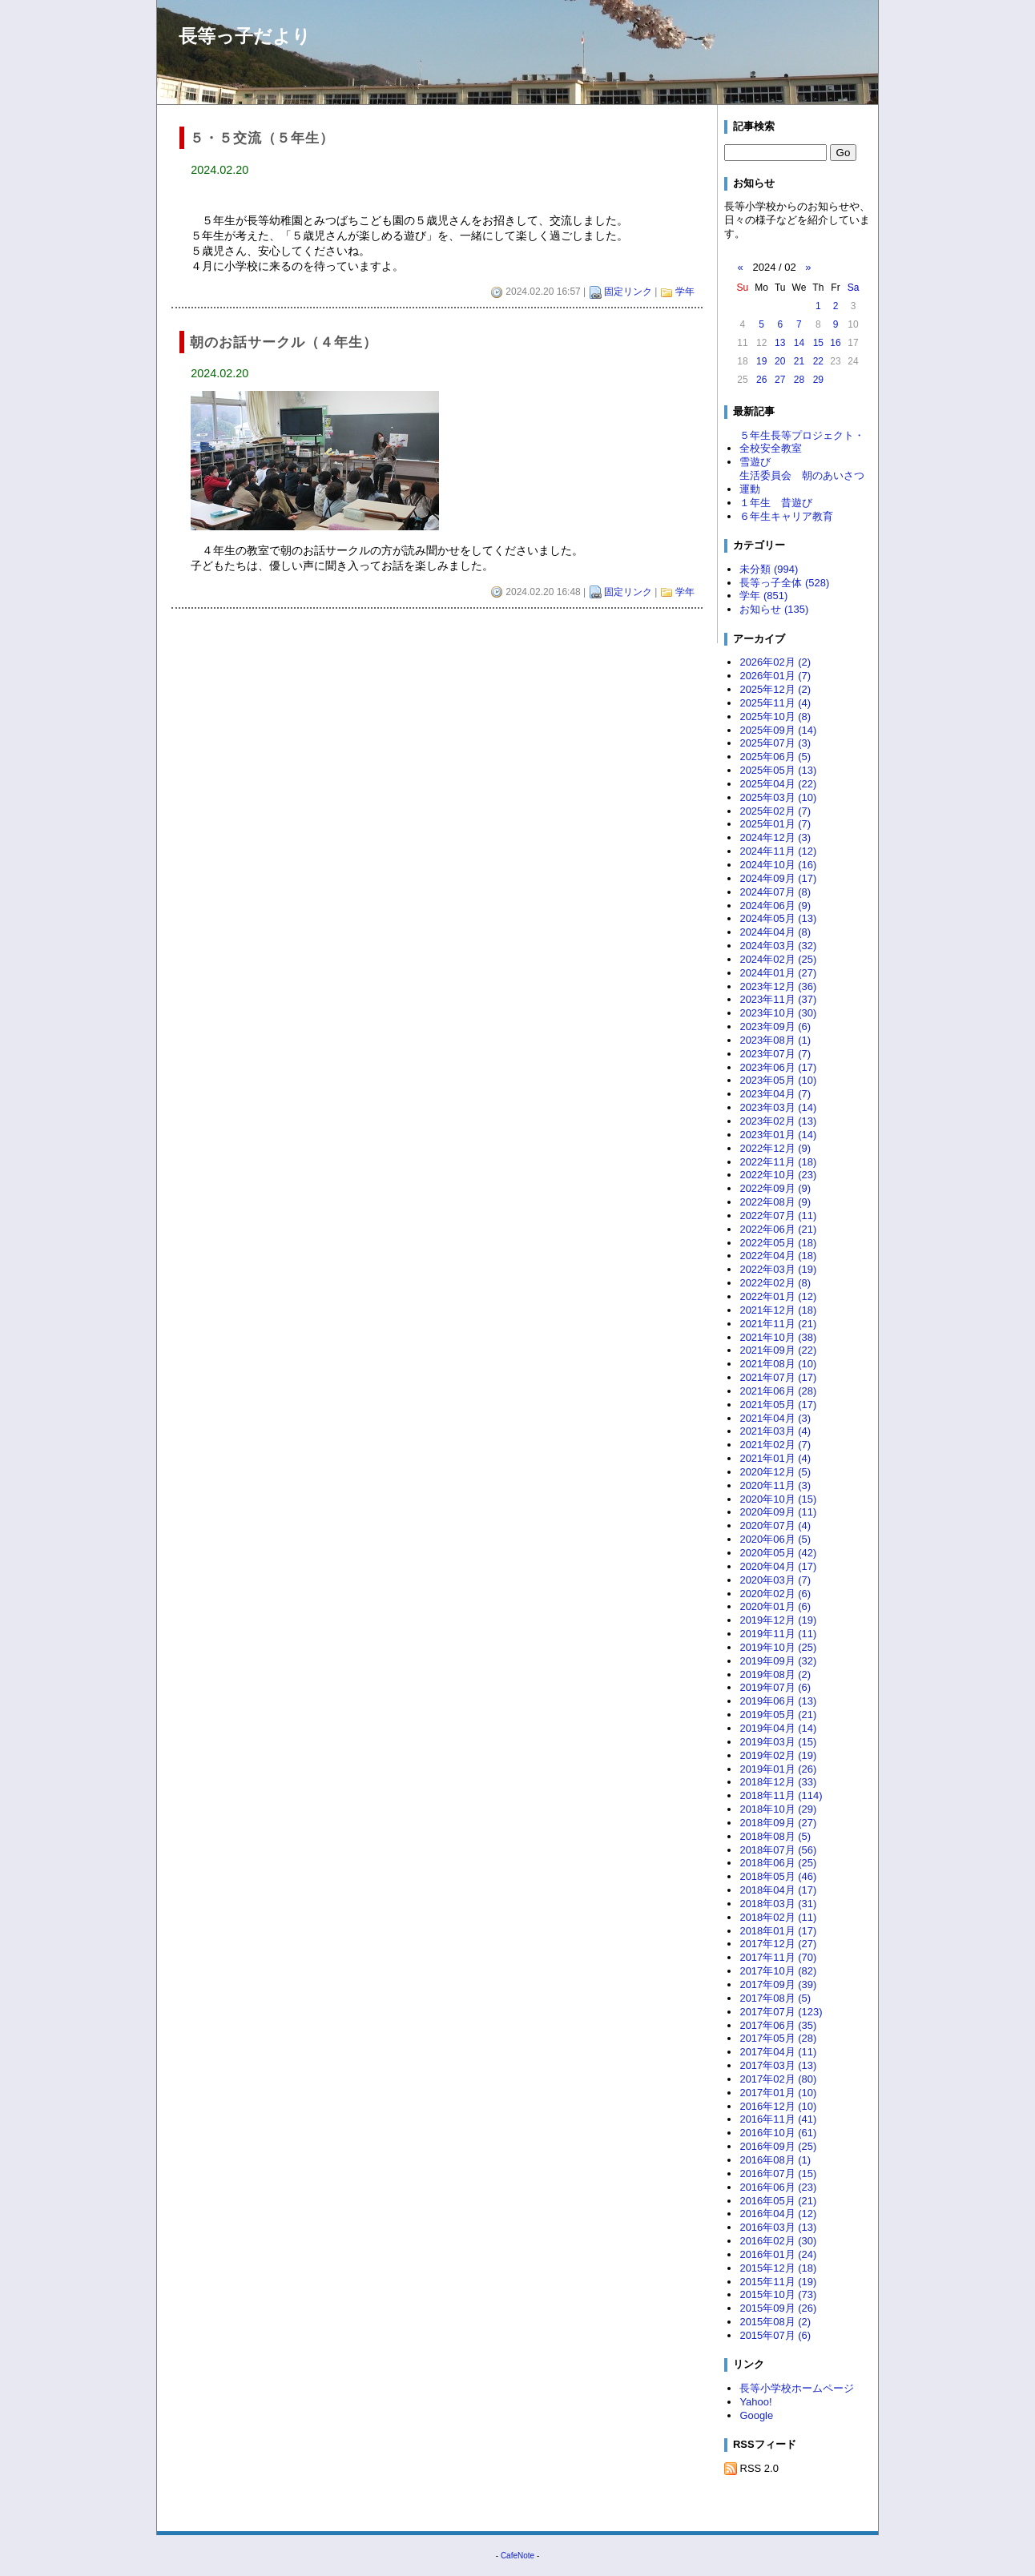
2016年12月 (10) (777, 2106)
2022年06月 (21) (777, 1229)
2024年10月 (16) (777, 865)
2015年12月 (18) (777, 2268)
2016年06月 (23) (777, 2187)
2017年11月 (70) (777, 1957)
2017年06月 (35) (777, 2025)
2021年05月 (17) (777, 1405)
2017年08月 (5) (775, 1998)
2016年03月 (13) (777, 2227)
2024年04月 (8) (775, 932)
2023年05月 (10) (777, 1080)
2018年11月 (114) (780, 1795)
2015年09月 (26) (777, 2308)
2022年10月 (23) (777, 1175)
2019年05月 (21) (777, 1715)
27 (780, 379)
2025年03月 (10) (777, 797)
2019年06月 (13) (777, 1701)
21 (799, 361)
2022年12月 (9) (775, 1148)
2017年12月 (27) (777, 1944)
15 (818, 342)
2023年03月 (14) (777, 1107)
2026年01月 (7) (775, 676)
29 (818, 379)
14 (799, 342)
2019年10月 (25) (777, 1647)
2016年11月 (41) (777, 2119)
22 (818, 361)
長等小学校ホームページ (796, 2388)
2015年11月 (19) (777, 2282)
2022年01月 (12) (777, 1296)
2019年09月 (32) (777, 1661)
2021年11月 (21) (777, 1324)
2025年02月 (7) (775, 811)
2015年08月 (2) (775, 2322)
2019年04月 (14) (777, 1728)
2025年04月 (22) (777, 784)
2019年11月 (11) (777, 1634)
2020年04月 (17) (777, 1566)
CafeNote (517, 2555)
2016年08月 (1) (775, 2160)
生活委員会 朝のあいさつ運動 (801, 482)
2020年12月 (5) (775, 1472)
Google (756, 2415)
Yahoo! (755, 2402)
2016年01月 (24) (777, 2254)
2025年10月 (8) (775, 716)
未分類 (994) (768, 569)
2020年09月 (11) (777, 1512)
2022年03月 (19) (777, 1269)
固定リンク (628, 291)
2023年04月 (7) (775, 1094)
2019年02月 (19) (777, 1755)
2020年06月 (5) (775, 1539)
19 (761, 361)
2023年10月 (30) (777, 1013)
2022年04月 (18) (777, 1256)
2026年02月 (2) (775, 662)
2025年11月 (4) (775, 703)
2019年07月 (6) (775, 1687)
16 (835, 342)
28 (799, 379)
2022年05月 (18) (777, 1243)
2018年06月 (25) (777, 1863)
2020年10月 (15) (777, 1499)
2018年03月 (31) (777, 1904)
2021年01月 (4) (775, 1458)
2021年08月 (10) (777, 1364)
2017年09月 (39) (777, 1984)
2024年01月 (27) (777, 973)
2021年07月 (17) (777, 1377)
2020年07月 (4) (775, 1525)
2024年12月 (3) (775, 837)
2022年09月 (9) (775, 1188)
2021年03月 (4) (775, 1431)
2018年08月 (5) (775, 1836)
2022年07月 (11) (777, 1216)
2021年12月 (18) (777, 1310)
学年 (685, 291)
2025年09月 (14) (777, 730)
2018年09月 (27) (777, 1823)
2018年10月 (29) (777, 1809)
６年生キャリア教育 (786, 516)
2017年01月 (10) (777, 2093)
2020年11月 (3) (775, 1485)
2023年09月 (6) (775, 1026)
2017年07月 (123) (780, 2012)
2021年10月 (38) (777, 1337)
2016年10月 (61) (777, 2133)
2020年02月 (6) (775, 1594)
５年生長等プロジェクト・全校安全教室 (801, 442)
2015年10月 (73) (777, 2294)
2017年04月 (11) (777, 2052)
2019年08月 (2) (775, 1674)
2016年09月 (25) (777, 2146)
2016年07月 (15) (777, 2173)
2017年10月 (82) (777, 1971)
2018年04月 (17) (777, 1890)
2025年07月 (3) (775, 743)
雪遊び (755, 462)
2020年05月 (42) (777, 1553)
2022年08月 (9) (775, 1202)
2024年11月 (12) (777, 851)
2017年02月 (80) (777, 2079)
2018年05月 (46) (777, 1876)
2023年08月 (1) (775, 1040)
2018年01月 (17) (777, 1931)
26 (761, 379)
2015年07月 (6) (775, 2335)
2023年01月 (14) (777, 1135)
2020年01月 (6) (775, 1606)
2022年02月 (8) (775, 1283)
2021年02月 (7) (775, 1445)
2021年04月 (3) (775, 1418)
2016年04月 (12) (777, 2214)
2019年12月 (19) (777, 1620)
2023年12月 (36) (777, 986)
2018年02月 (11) (777, 1917)
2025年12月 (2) (775, 689)
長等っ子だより (245, 36)
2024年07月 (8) (775, 892)
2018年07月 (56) (777, 1850)
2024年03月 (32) (777, 946)
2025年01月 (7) (775, 824)
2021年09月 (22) (777, 1350)
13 (780, 342)
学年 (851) (763, 596)
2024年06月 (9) (775, 906)
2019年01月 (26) (777, 1769)
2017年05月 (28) (777, 2038)
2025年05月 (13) (777, 770)
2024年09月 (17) (777, 878)
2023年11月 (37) (777, 999)
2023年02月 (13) (777, 1121)
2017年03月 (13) (777, 2065)
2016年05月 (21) (777, 2201)
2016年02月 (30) (777, 2241)
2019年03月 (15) (777, 1742)
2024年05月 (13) (777, 918)
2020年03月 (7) (775, 1580)
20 (780, 361)
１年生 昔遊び (775, 503)
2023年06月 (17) (777, 1067)
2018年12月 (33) (777, 1782)
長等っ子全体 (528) (784, 583)
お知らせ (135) (773, 609)
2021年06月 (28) (777, 1391)
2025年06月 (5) (775, 757)
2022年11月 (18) (777, 1162)
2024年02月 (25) (777, 959)
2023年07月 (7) (775, 1054)
